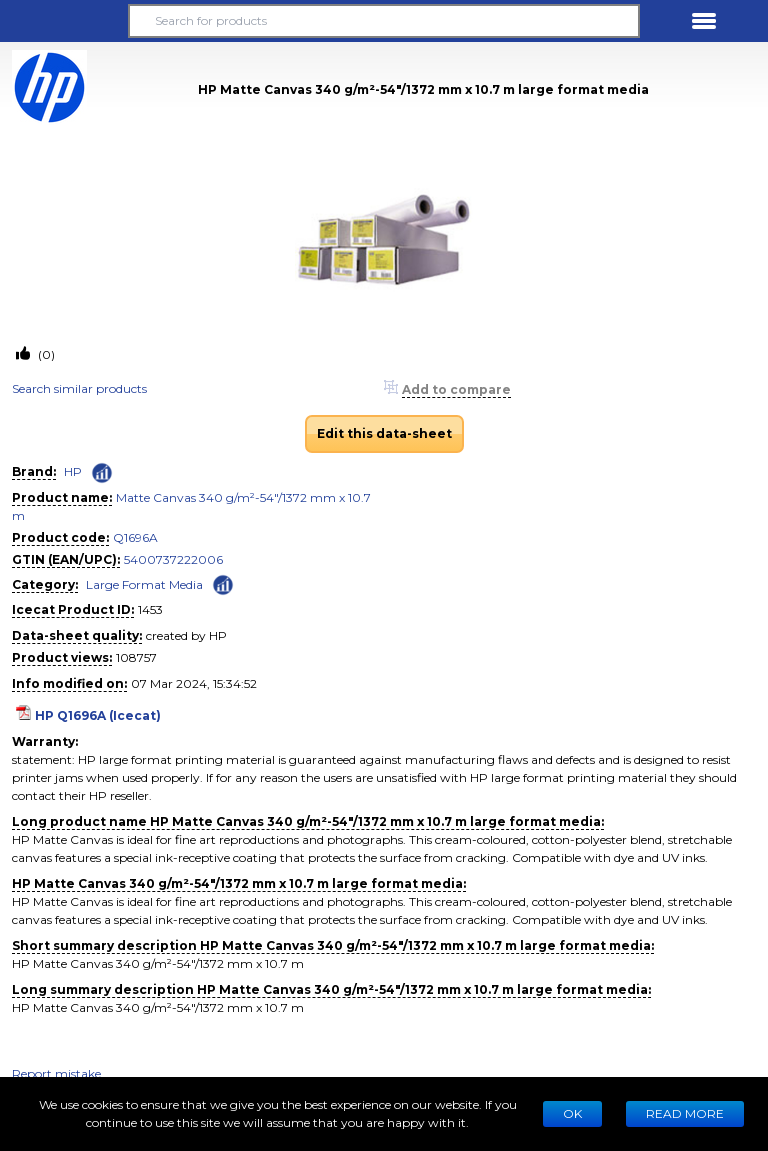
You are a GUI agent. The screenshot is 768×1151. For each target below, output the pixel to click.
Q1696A (135, 537)
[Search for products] (384, 21)
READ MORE (685, 1113)
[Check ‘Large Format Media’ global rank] (223, 583)
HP (73, 471)
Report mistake (56, 1073)
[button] (64, 21)
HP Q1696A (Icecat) (98, 715)
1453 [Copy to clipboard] (150, 609)
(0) (45, 354)
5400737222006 (173, 559)
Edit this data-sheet (384, 433)
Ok (572, 1113)
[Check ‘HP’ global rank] (102, 473)
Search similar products (79, 388)
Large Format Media (144, 584)
